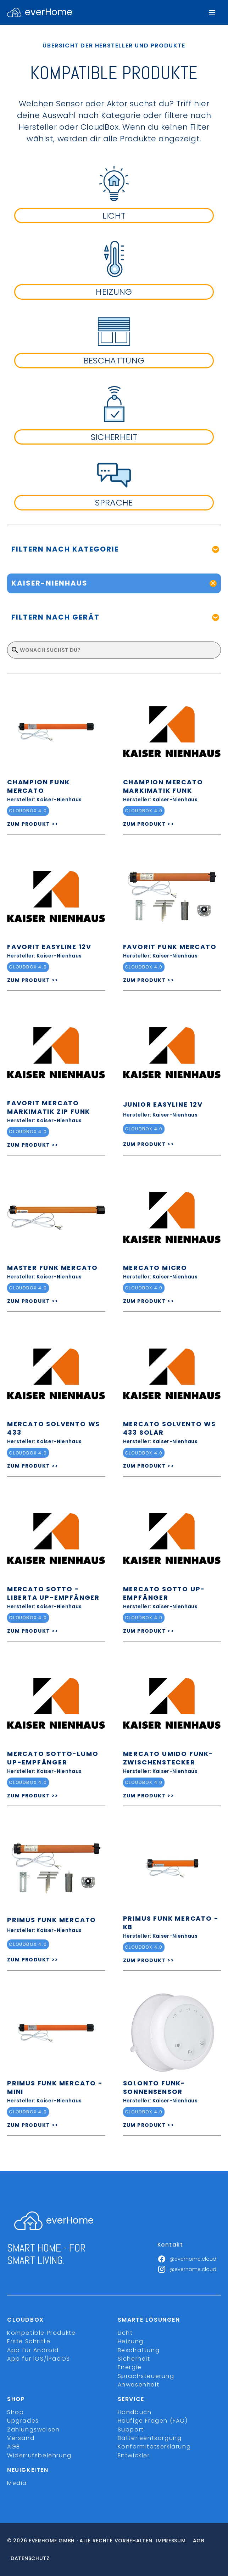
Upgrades (23, 2421)
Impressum (170, 2540)
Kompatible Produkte (41, 2333)
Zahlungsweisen (33, 2429)
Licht (125, 2333)
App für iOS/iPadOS (38, 2359)
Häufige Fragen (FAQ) (153, 2421)
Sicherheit (134, 2359)
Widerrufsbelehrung (39, 2455)
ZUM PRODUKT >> (33, 824)
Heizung (131, 2341)
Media (17, 2483)
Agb (199, 2540)
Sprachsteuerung (146, 2376)
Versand (20, 2438)
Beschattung (139, 2350)
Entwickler (134, 2455)
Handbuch (135, 2412)
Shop (15, 2412)
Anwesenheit (139, 2384)
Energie (130, 2367)
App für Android (33, 2350)
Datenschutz (30, 2558)
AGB (13, 2446)
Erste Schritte (28, 2341)
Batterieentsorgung (150, 2438)
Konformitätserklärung (154, 2446)
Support (131, 2429)
